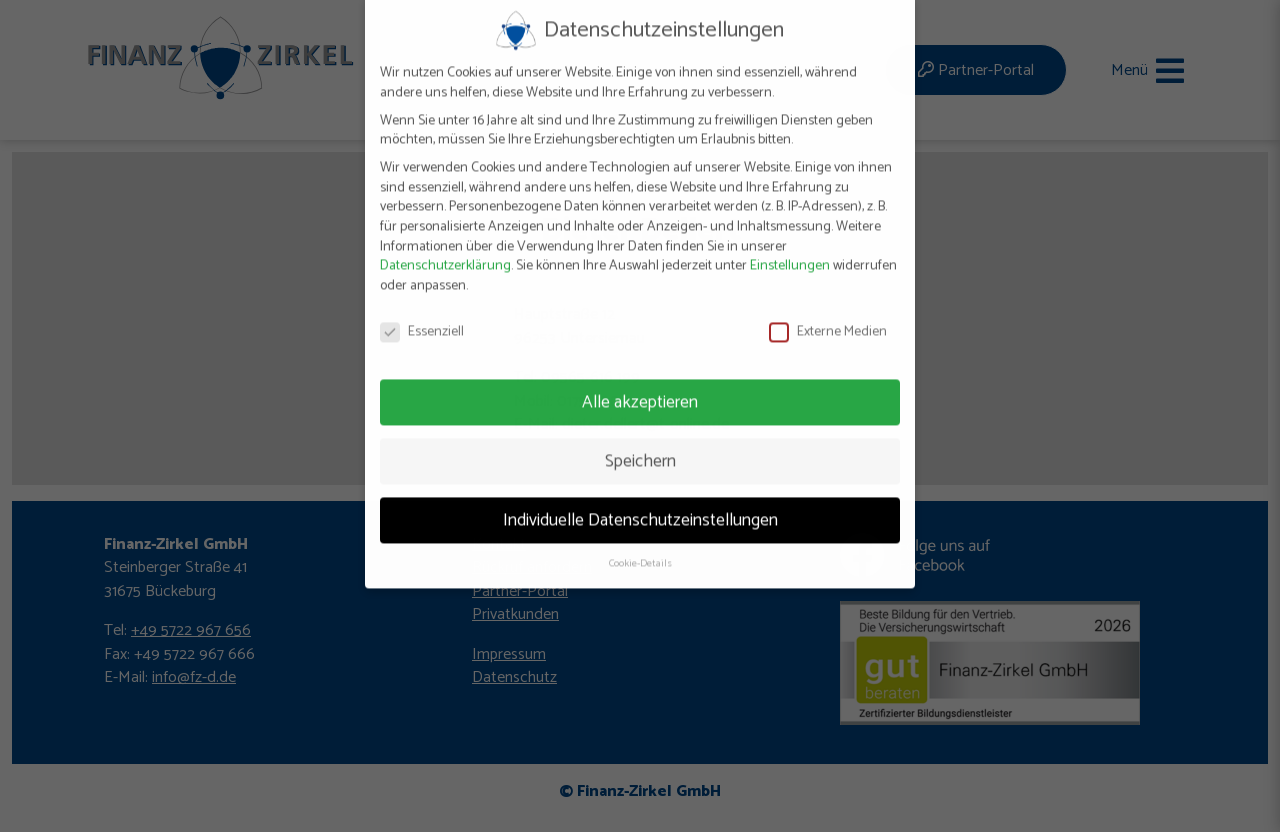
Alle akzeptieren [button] (640, 386)
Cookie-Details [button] (640, 548)
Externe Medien (828, 316)
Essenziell (422, 316)
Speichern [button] (640, 445)
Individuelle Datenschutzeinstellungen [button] (640, 504)
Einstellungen (790, 250)
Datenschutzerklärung (445, 250)
